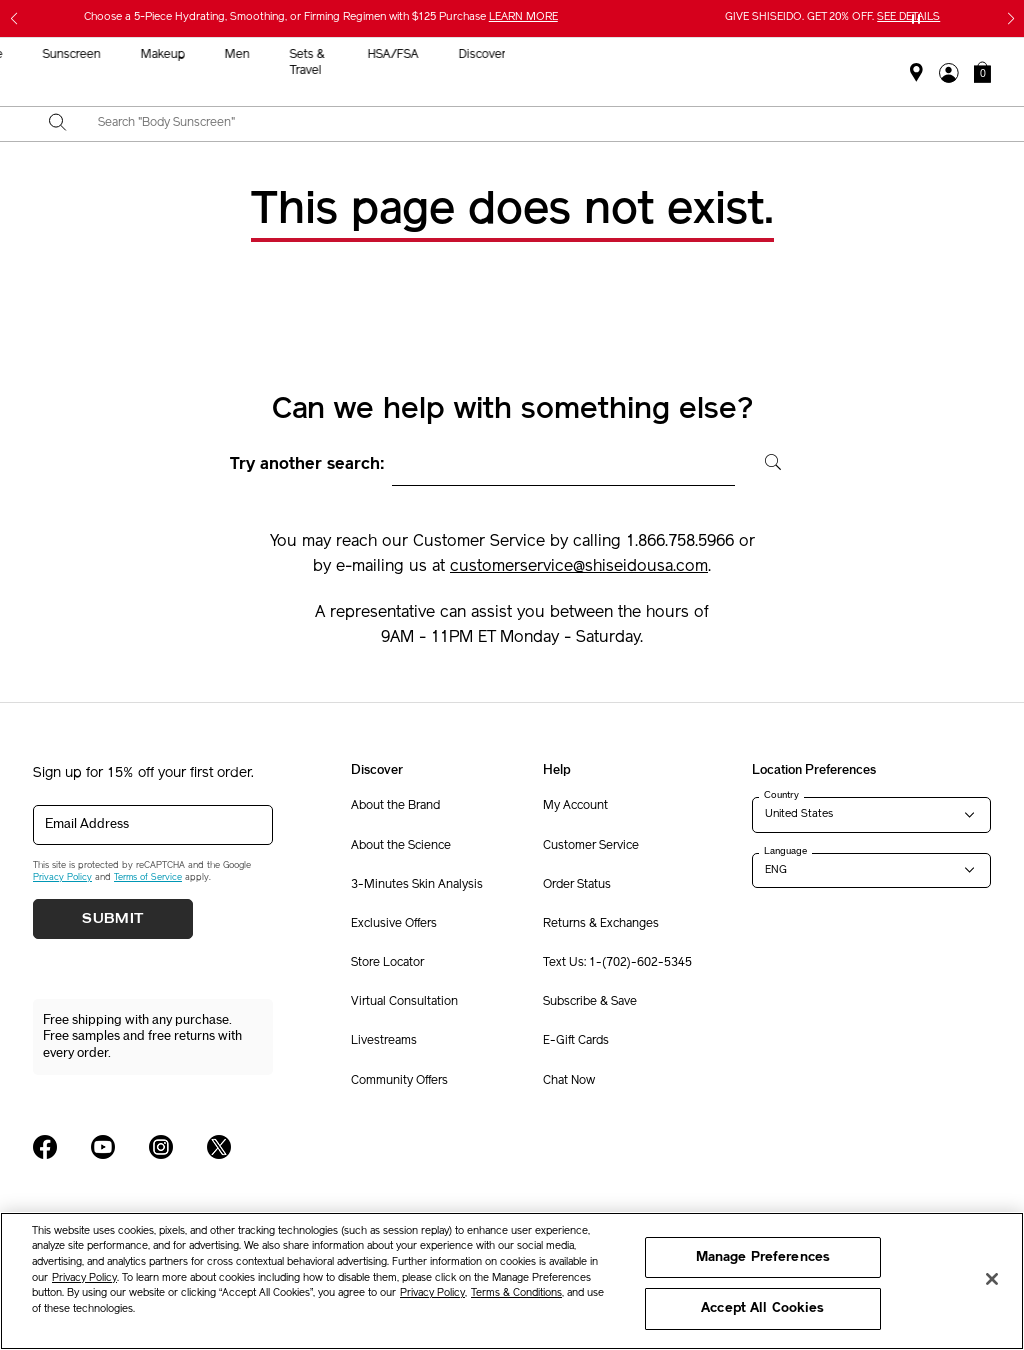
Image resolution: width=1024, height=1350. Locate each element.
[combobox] (529, 124)
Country (781, 795)
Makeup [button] (567, 55)
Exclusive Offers (394, 924)
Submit (113, 919)
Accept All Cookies (762, 1308)
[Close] (992, 1279)
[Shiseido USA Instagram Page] (161, 1147)
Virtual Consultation (404, 1002)
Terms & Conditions (516, 1293)
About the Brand (395, 806)
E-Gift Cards (576, 1041)
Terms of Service (148, 877)
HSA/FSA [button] (796, 55)
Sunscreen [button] (476, 55)
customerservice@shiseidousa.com (579, 567)
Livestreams (384, 1041)
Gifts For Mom (153, 72)
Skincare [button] (384, 55)
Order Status (577, 885)
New (309, 55)
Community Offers (399, 1081)
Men (641, 55)
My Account (575, 806)
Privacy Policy (62, 877)
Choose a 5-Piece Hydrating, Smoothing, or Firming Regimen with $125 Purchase (321, 17)
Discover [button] (885, 55)
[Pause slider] (916, 19)
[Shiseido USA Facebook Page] (45, 1147)
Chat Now (569, 1081)
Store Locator (387, 963)
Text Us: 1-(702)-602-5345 (617, 963)
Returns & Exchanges (601, 924)
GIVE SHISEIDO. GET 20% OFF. (832, 17)
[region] (512, 1281)
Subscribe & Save (590, 1002)
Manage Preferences (763, 1257)
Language (785, 851)
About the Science (401, 846)
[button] (982, 72)
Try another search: (307, 465)
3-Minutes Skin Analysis (417, 885)
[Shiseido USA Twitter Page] (219, 1147)
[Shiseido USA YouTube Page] (103, 1147)
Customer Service (591, 846)
